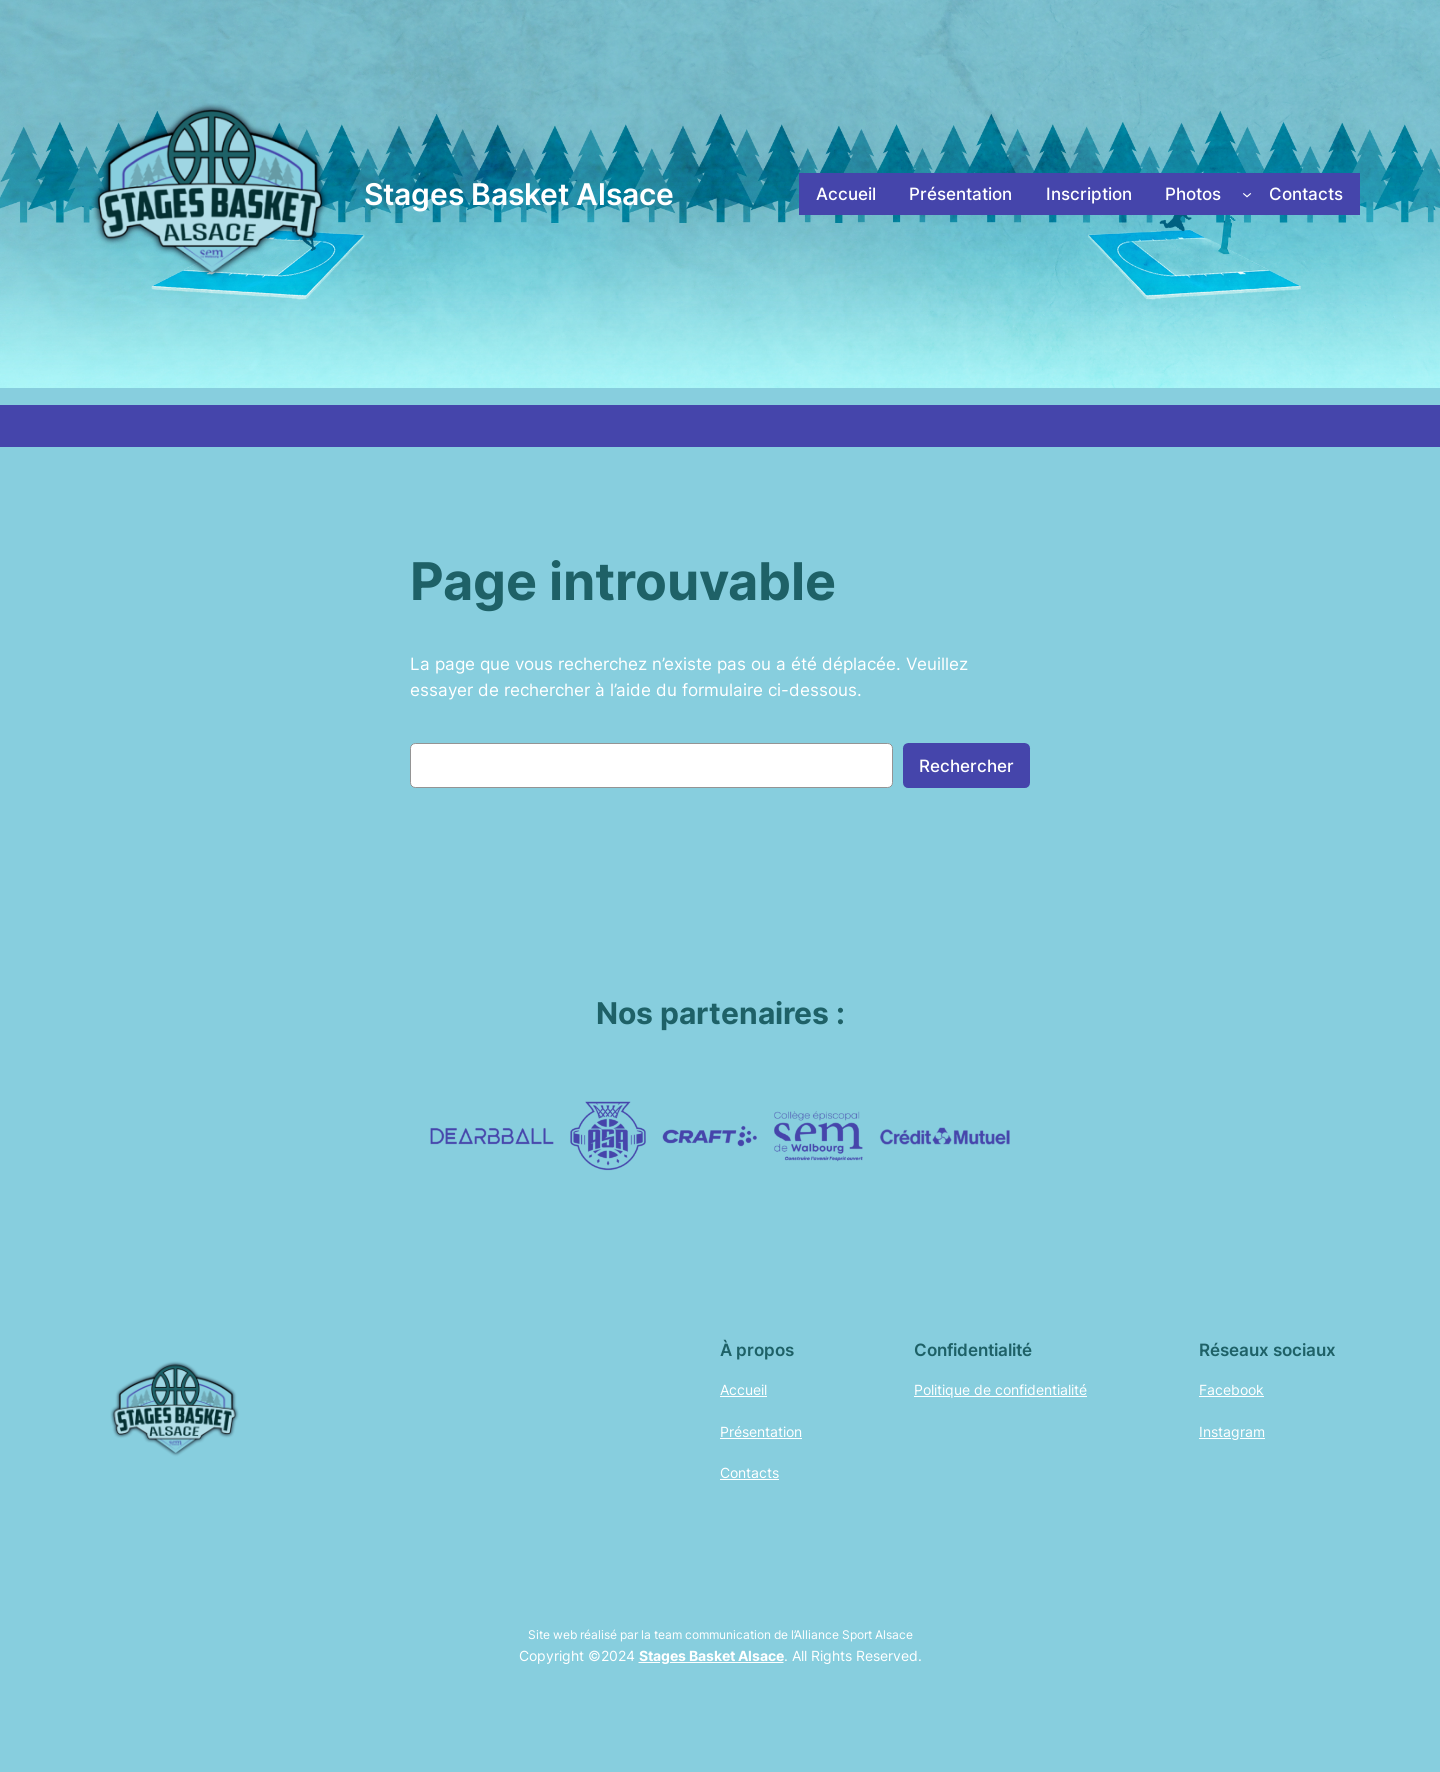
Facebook (1231, 1389)
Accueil (743, 1389)
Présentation (761, 1431)
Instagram (1232, 1431)
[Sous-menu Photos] (1247, 194)
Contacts (749, 1472)
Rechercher (966, 766)
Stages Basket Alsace (519, 194)
